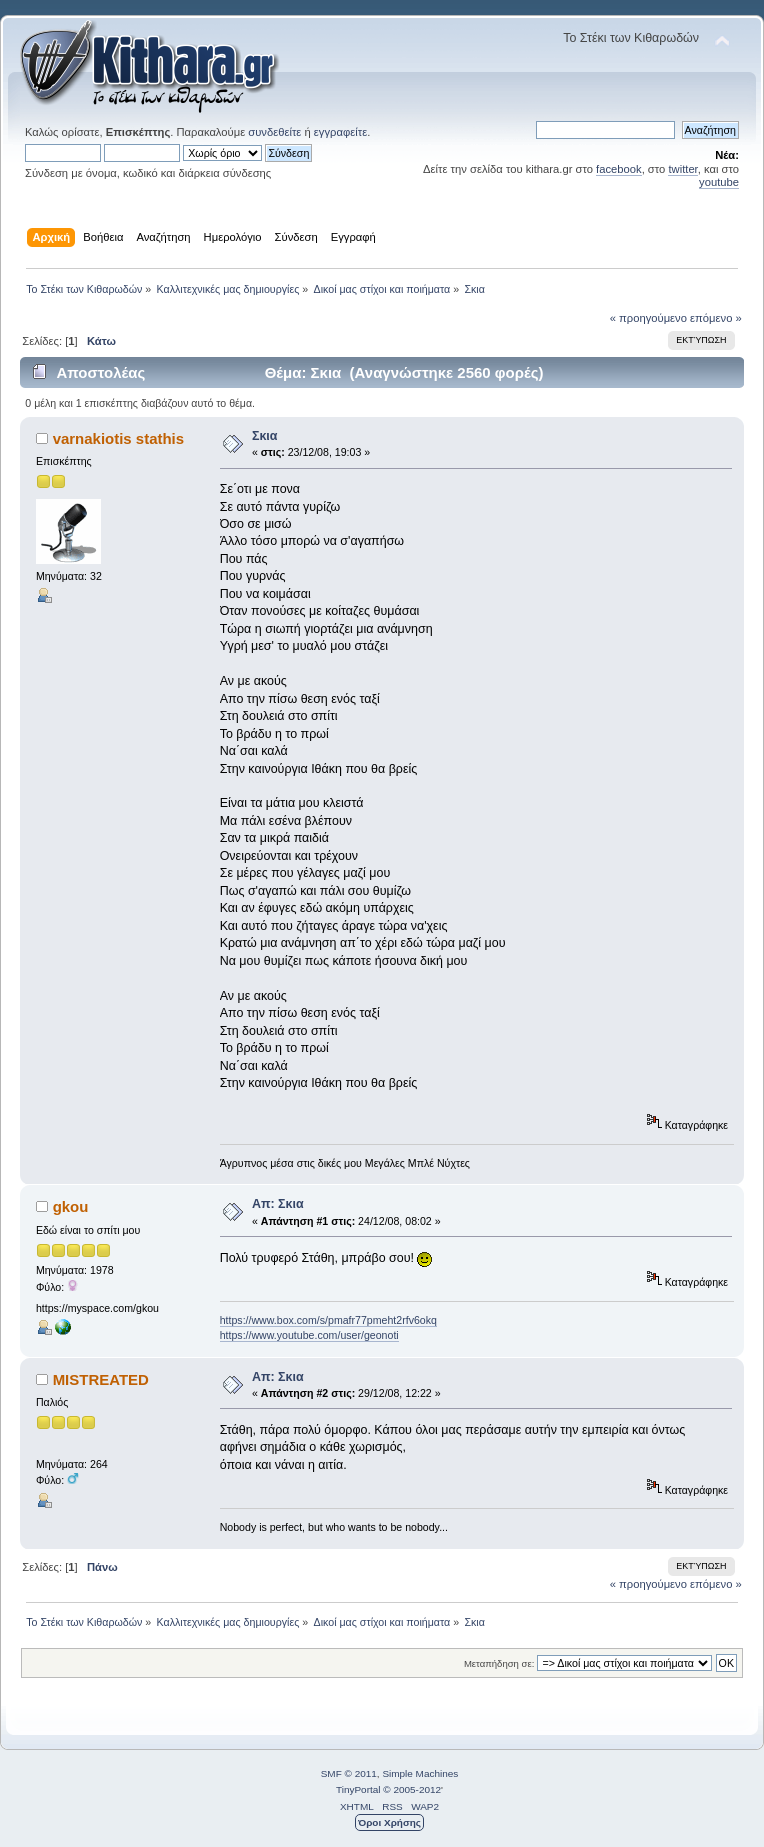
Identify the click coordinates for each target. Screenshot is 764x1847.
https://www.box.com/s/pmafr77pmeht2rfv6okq (328, 1320)
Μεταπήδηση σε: (499, 1663)
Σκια (265, 436)
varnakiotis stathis (118, 438)
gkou (71, 1206)
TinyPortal (358, 1789)
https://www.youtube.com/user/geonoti (309, 1335)
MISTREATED (101, 1379)
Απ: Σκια (278, 1204)
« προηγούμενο (648, 318)
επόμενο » (716, 318)
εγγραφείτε (340, 132)
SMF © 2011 (349, 1773)
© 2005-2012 (412, 1789)
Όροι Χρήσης (389, 1822)
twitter (682, 169)
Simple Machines (420, 1773)
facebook (619, 169)
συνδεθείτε (274, 132)
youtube (719, 182)
